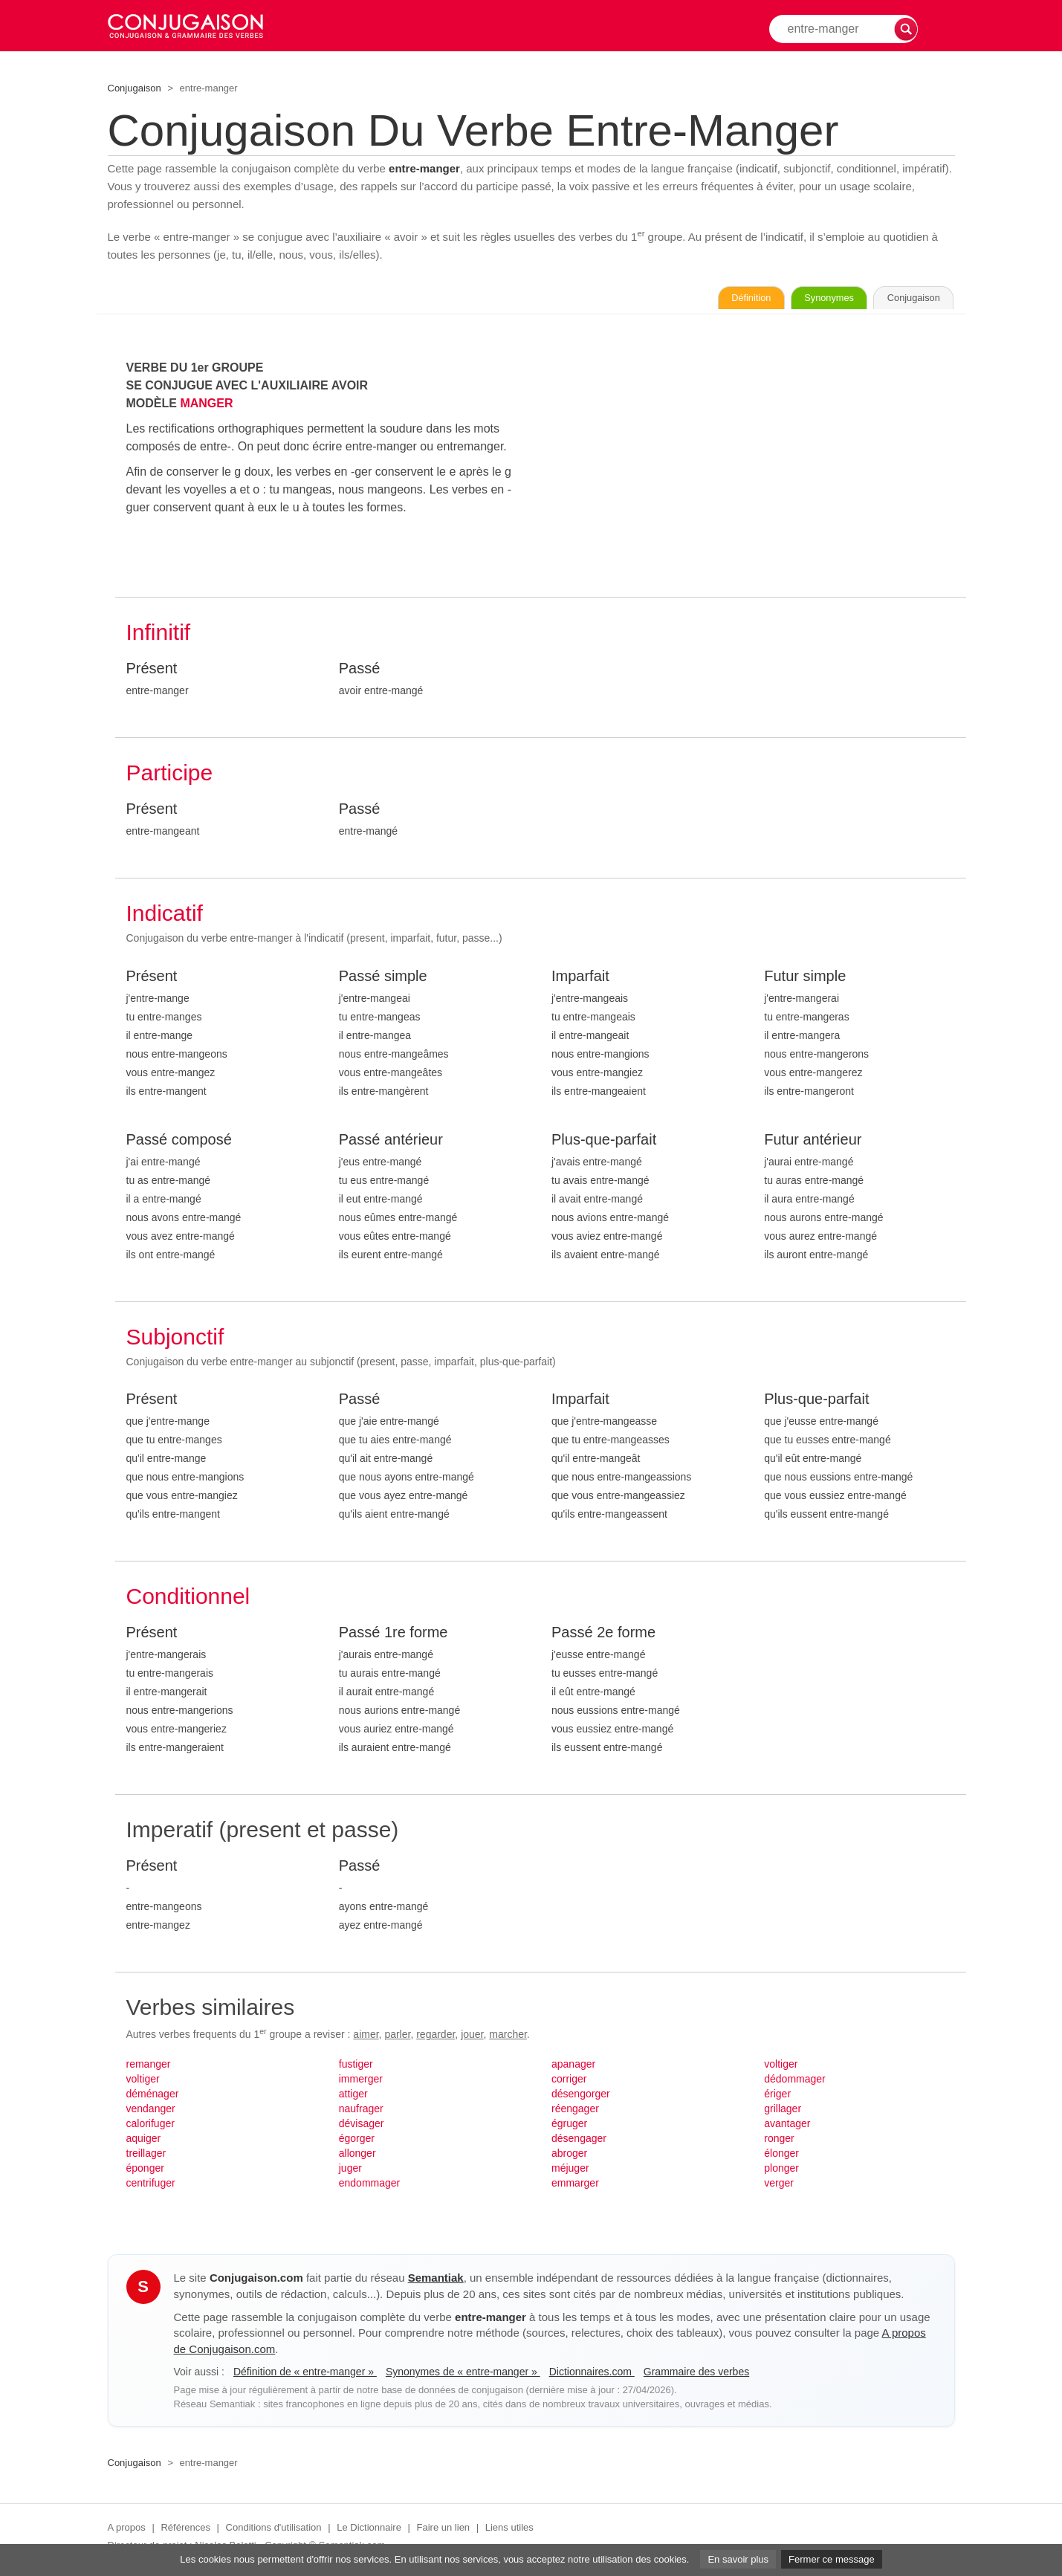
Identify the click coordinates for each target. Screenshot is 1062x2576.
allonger (357, 2156)
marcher (508, 2037)
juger (350, 2171)
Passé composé (179, 1142)
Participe (169, 775)
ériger (777, 2097)
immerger (361, 2082)
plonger (781, 2171)
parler (397, 2037)
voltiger (143, 2082)
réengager (575, 2111)
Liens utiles (509, 2530)
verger (779, 2186)
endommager (370, 2186)
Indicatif (164, 916)
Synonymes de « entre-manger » (463, 2375)
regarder (435, 2037)
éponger (145, 2171)
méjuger (570, 2171)
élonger (781, 2156)
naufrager (361, 2111)
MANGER (206, 406)
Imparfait (580, 979)
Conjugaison (134, 88)
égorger (357, 2141)
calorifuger (150, 2126)
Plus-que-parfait (603, 1142)
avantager (787, 2126)
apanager (573, 2067)
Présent (152, 671)
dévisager (361, 2126)
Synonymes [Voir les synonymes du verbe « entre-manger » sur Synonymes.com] (795, 299)
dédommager (795, 2082)
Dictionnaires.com (592, 2375)
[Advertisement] (753, 466)
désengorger (580, 2097)
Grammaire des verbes (696, 2375)
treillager (146, 2156)
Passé (360, 671)
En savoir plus (738, 2559)
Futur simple (805, 979)
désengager (578, 2141)
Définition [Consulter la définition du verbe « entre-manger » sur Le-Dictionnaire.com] (693, 299)
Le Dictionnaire (369, 2530)
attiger (353, 2097)
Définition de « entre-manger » (305, 2375)
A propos (127, 2530)
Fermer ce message (832, 2559)
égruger (569, 2126)
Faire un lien (443, 2530)
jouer (472, 2037)
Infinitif (158, 635)
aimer (365, 2037)
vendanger (150, 2111)
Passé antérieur (391, 1142)
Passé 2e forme (603, 1635)
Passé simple (383, 979)
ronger (779, 2141)
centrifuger (150, 2186)
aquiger (143, 2141)
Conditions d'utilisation (274, 2530)
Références (185, 2530)
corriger (568, 2082)
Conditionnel (188, 1599)
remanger (148, 2067)
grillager (782, 2111)
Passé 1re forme (393, 1635)
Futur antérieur (812, 1142)
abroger (569, 2156)
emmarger (575, 2186)
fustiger (356, 2067)
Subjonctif (175, 1339)
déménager (152, 2097)
